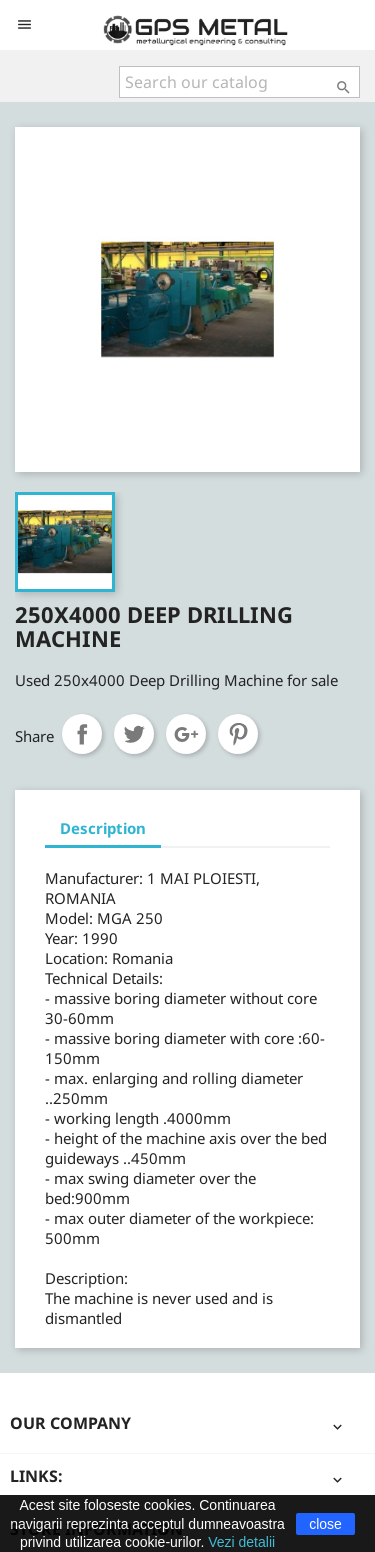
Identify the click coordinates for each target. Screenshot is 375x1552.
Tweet (134, 734)
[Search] (239, 82)
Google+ (186, 734)
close (325, 1524)
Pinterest (238, 734)
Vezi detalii (241, 1542)
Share (82, 734)
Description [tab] (103, 828)
